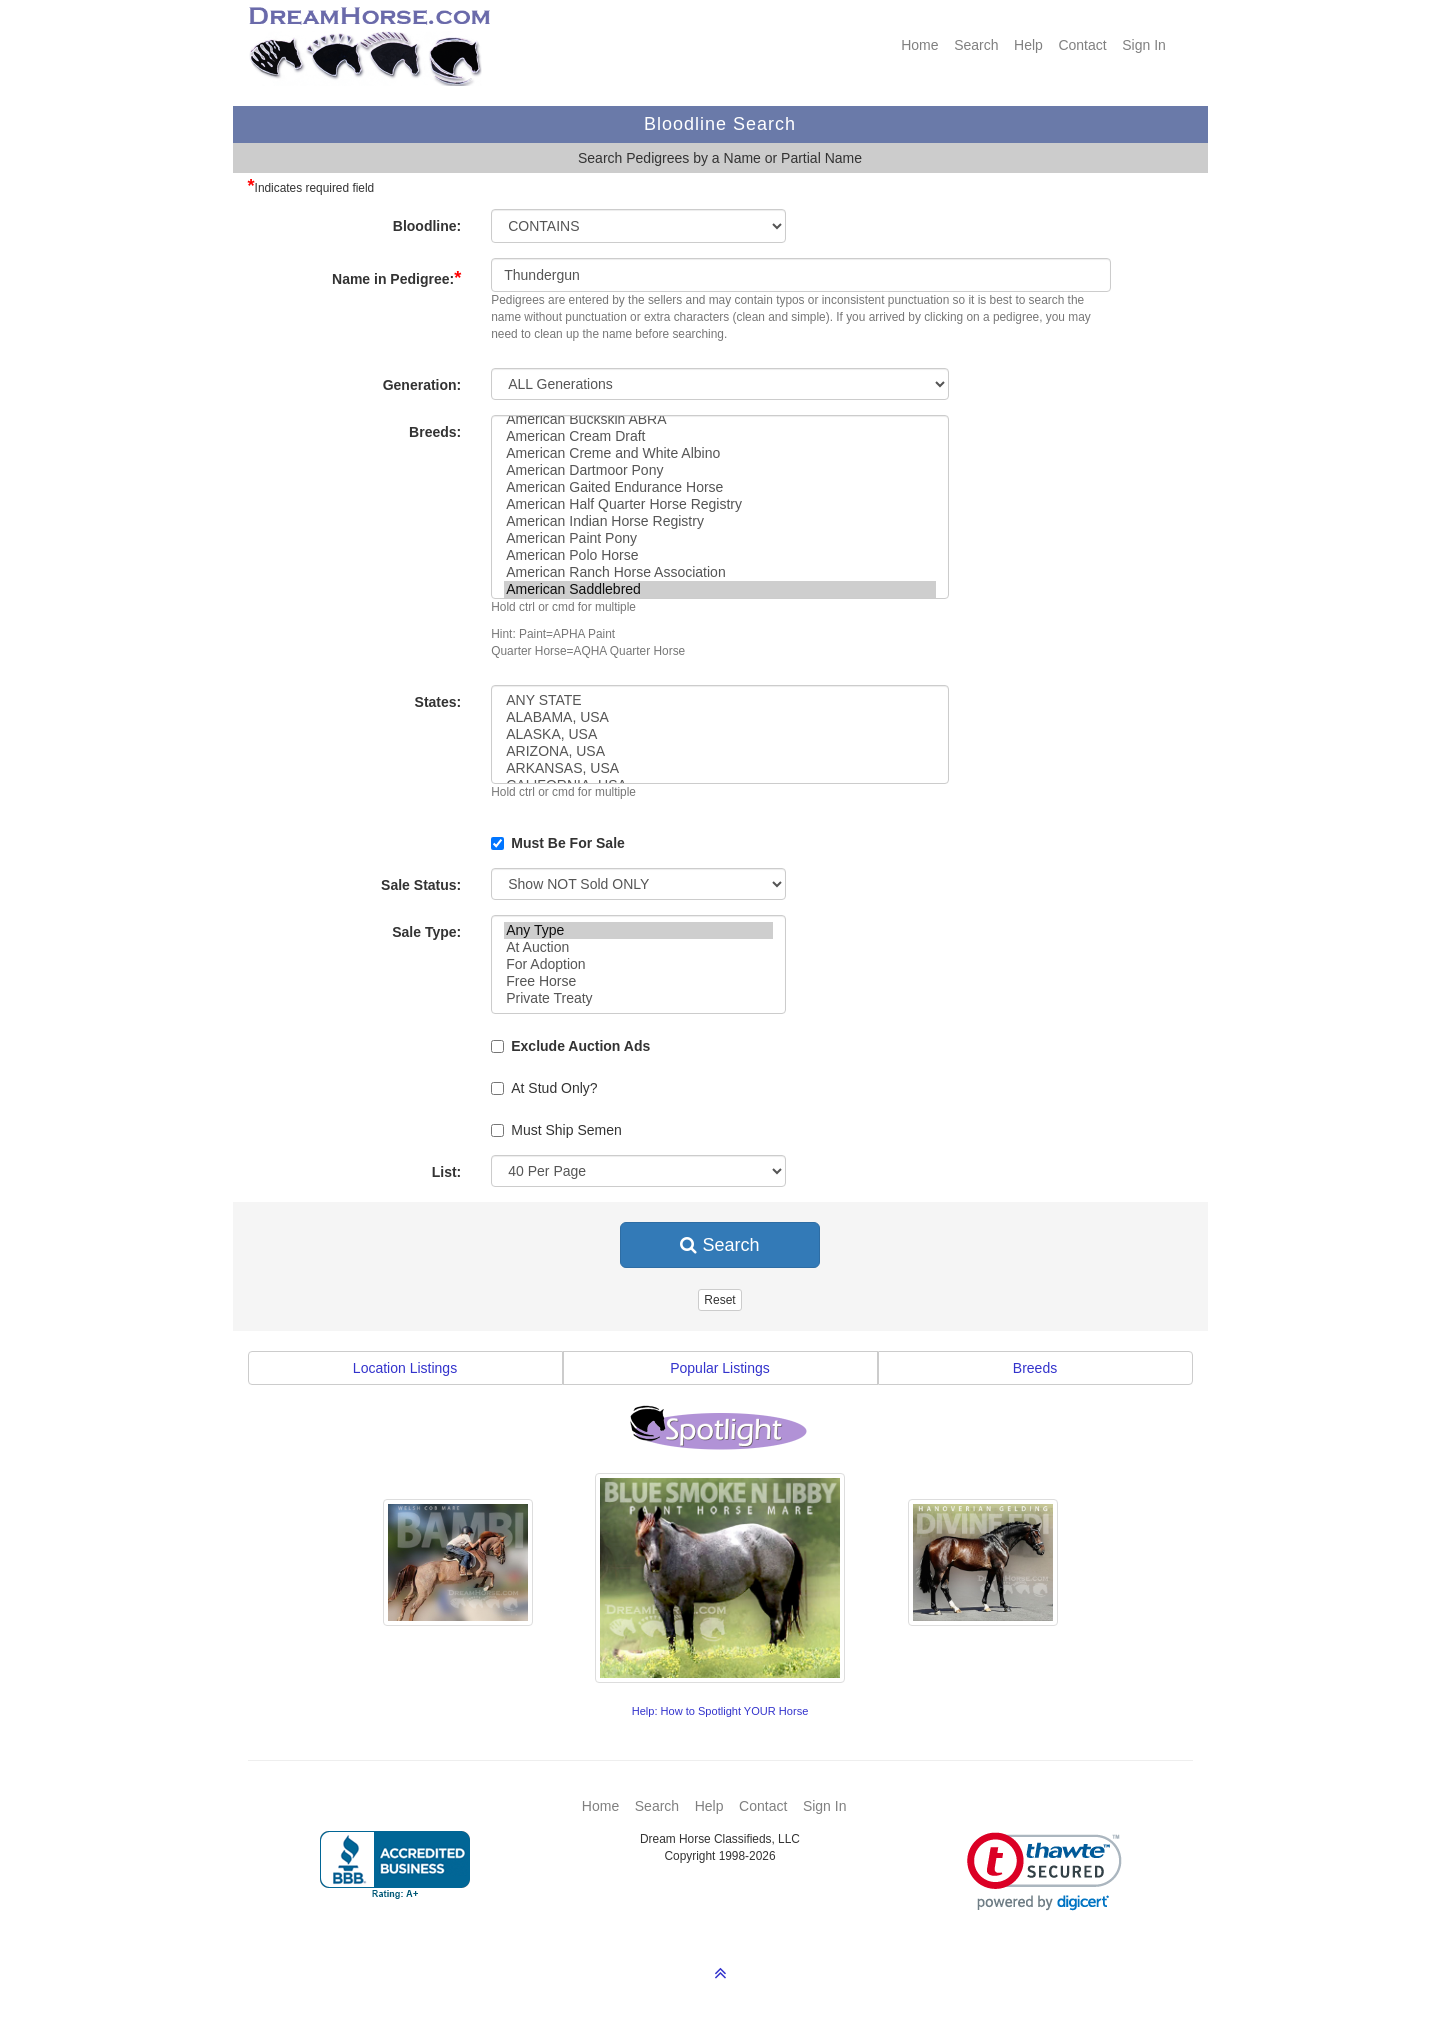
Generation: (422, 385)
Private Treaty (638, 998)
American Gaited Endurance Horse (720, 487)
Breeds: (435, 432)
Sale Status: (421, 885)
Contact (1082, 45)
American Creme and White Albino (720, 453)
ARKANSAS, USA (720, 768)
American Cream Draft (720, 436)
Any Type (638, 930)
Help (1028, 45)
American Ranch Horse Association (720, 572)
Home (919, 45)
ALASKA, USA (720, 734)
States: (438, 702)
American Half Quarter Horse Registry (720, 504)
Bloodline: (427, 226)
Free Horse (638, 981)
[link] (1044, 1871)
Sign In (1144, 45)
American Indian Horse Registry (720, 521)
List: (447, 1172)
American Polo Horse (720, 555)
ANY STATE (720, 700)
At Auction (638, 947)
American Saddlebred (720, 589)
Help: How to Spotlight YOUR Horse (720, 1711)
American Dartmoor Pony (720, 470)
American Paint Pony (720, 538)
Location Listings (405, 1368)
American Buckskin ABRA (720, 419)
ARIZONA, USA (720, 751)
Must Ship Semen (556, 1130)
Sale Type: (426, 932)
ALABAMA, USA (720, 717)
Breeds (1035, 1368)
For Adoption (638, 964)
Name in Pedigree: (396, 278)
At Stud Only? (544, 1088)
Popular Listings (720, 1368)
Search (976, 45)
